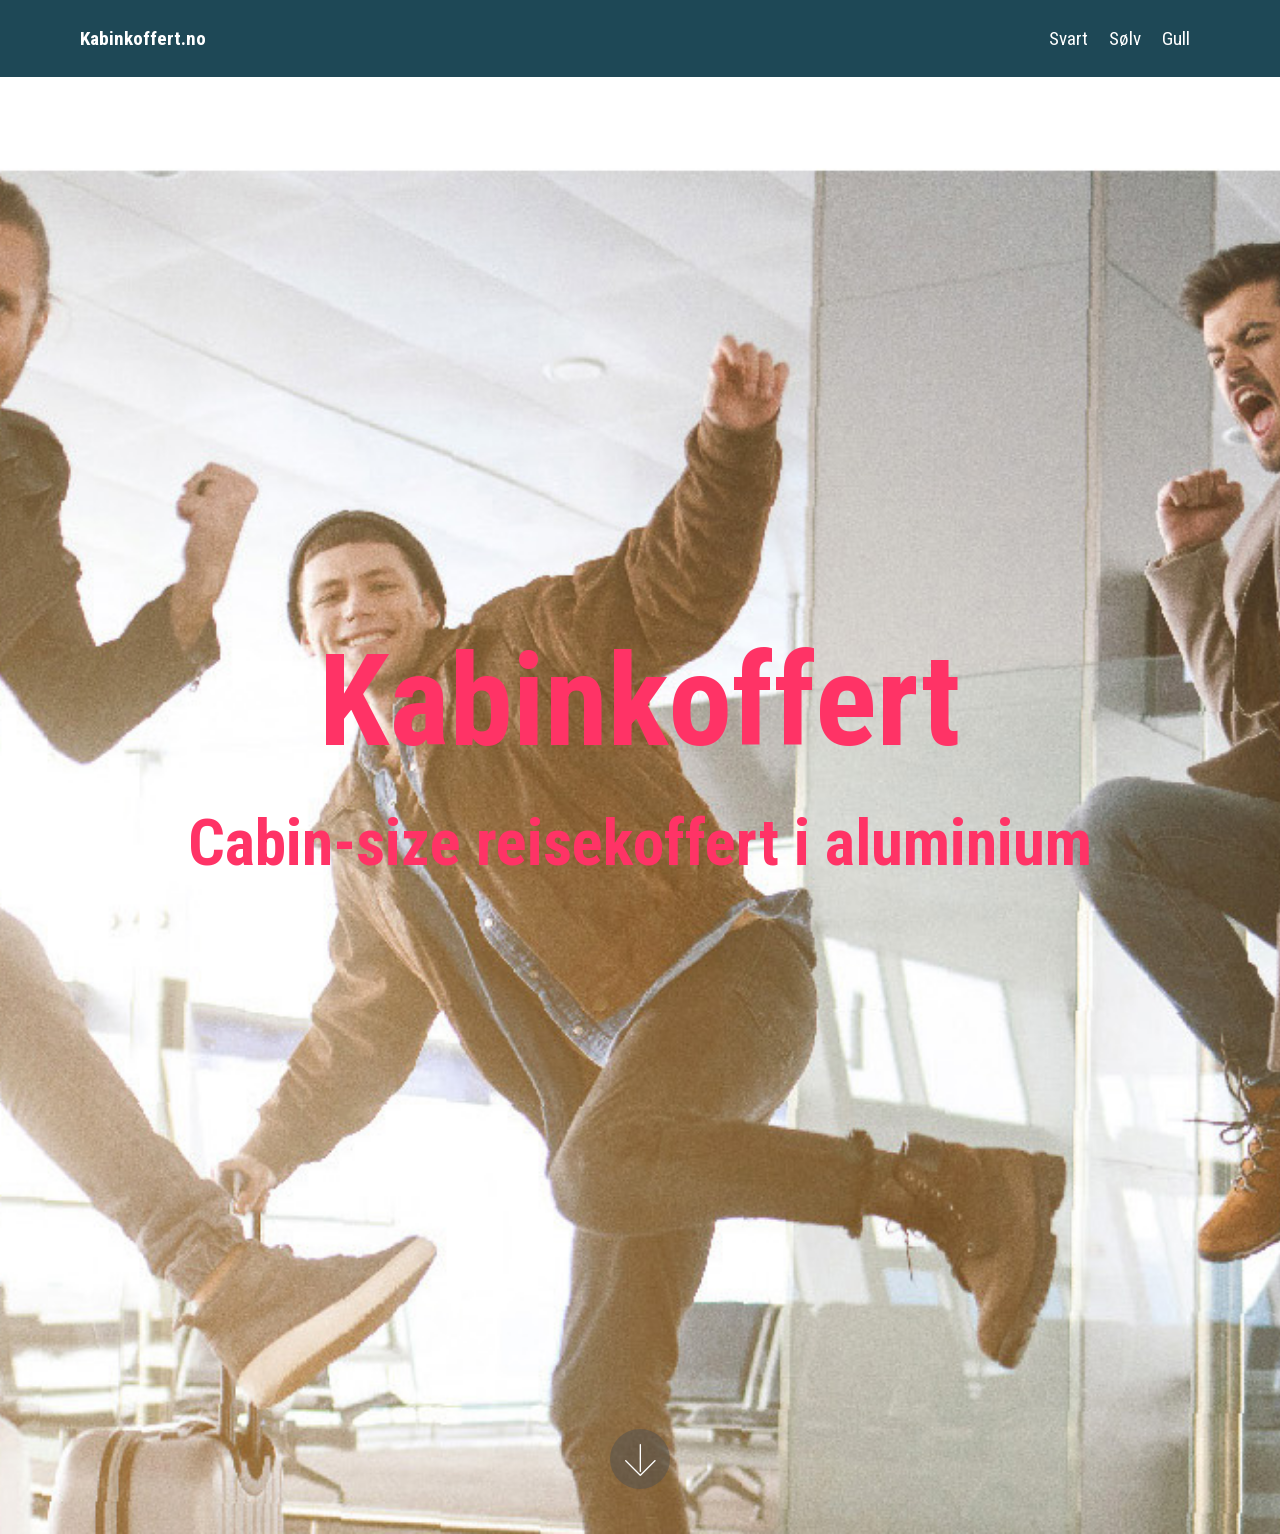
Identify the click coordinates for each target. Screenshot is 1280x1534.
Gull (1176, 38)
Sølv (1125, 38)
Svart (1068, 38)
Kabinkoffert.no (143, 38)
